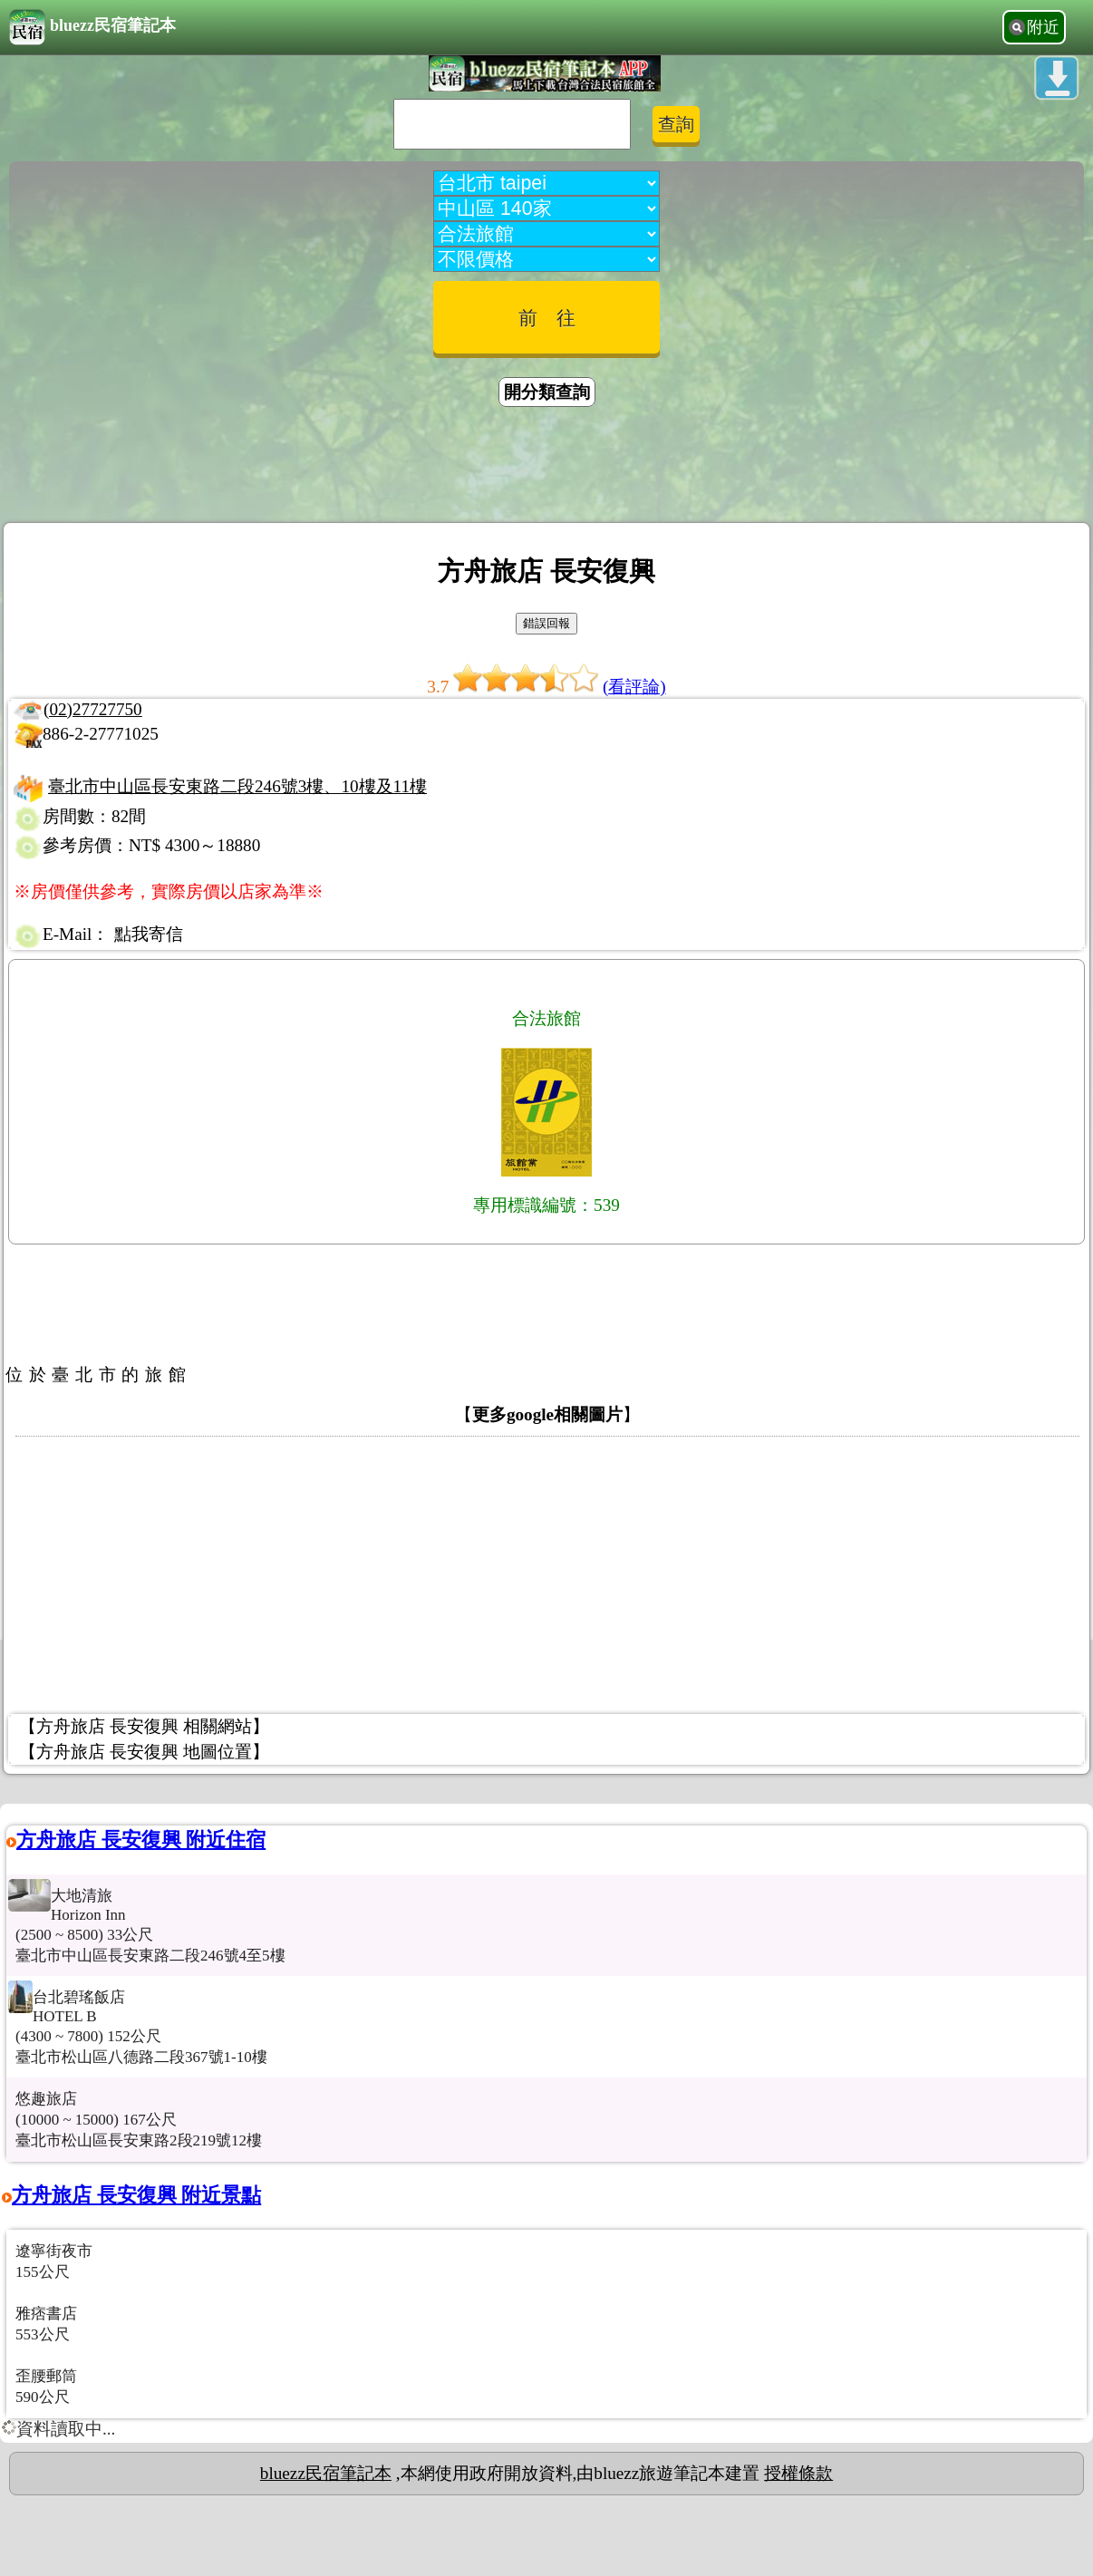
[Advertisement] (546, 467)
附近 (1043, 27)
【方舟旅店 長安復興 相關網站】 (144, 1726)
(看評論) (634, 686)
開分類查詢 (547, 392)
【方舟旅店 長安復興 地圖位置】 (144, 1751)
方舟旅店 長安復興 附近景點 (136, 2195)
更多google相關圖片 (547, 1414)
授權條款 (798, 2473)
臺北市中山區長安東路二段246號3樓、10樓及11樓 (237, 786)
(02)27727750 (93, 709)
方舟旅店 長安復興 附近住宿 (141, 1839)
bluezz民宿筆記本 (92, 27)
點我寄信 (148, 934)
